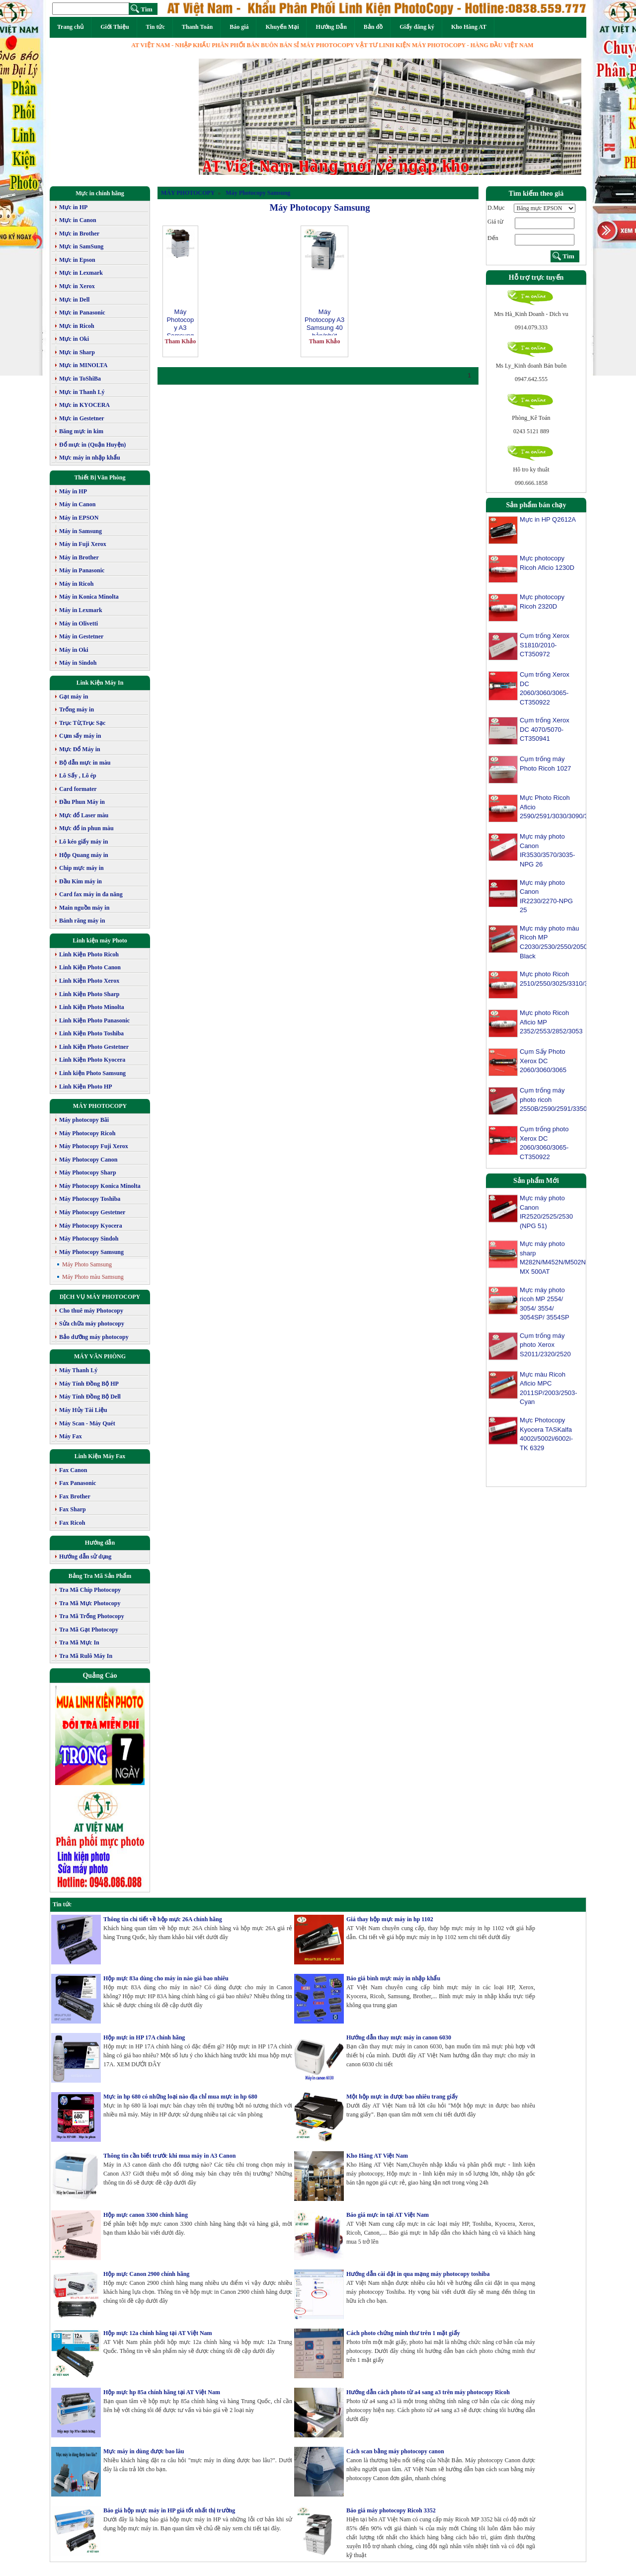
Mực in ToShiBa (80, 378)
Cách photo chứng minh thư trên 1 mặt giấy (403, 2333)
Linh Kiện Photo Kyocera (92, 1059)
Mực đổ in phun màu (86, 828)
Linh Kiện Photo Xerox (89, 980)
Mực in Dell (74, 299)
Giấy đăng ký (416, 26)
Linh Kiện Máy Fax (100, 1456)
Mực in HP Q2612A (548, 519)
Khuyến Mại (282, 26)
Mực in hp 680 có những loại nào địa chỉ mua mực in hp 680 (180, 2096)
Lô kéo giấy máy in (83, 841)
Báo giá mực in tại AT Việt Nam (387, 2214)
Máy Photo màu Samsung (93, 1276)
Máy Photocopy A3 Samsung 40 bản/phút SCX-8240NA (324, 321)
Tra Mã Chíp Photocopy (90, 1589)
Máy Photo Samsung (87, 1264)
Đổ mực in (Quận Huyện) (92, 444)
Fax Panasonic (77, 1483)
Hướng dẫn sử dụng (85, 1556)
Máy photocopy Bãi (84, 1119)
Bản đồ (373, 26)
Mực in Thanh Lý (81, 392)
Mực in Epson (77, 259)
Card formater (78, 788)
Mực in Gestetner (81, 418)
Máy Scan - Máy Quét (87, 1423)
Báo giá (239, 26)
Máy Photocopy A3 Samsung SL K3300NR (180, 321)
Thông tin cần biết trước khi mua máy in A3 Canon (169, 2155)
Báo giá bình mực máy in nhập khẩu (393, 1978)
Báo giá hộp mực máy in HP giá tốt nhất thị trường (169, 2510)
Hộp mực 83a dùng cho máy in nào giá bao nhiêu (166, 1978)
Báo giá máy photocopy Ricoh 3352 (391, 2510)
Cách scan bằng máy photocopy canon (395, 2451)
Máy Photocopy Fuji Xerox (93, 1146)
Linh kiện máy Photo (100, 940)
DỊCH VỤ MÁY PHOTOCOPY (100, 1296)
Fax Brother (74, 1496)
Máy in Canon (77, 504)
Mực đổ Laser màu (83, 815)
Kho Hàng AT (468, 26)
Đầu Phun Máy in (82, 801)
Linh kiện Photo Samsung (92, 1073)
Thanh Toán (197, 26)
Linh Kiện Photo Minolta (91, 1007)
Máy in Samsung (80, 531)
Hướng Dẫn (331, 26)
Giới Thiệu (114, 26)
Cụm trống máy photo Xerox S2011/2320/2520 (545, 1353)
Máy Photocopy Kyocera (90, 1225)
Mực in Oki (74, 338)
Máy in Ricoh (76, 583)
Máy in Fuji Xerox (82, 544)
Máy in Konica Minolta (89, 596)
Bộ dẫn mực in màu (84, 762)
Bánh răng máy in (82, 920)
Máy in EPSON (78, 517)
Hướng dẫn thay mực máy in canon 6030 (398, 2037)
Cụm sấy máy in (80, 735)
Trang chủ (70, 26)
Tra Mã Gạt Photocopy (88, 1629)
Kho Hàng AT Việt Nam (377, 2155)
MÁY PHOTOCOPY (100, 1105)
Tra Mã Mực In (79, 1642)
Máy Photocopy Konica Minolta (100, 1185)
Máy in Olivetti (78, 623)
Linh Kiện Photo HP (85, 1086)
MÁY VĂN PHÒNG (100, 1356)
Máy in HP (73, 491)
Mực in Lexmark (81, 272)
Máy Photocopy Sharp (87, 1172)
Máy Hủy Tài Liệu (83, 1409)
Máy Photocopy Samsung (91, 1252)
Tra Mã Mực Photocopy (89, 1603)
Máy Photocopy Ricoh (87, 1133)
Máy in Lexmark (80, 610)
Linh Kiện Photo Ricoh (89, 954)
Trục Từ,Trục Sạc (82, 722)
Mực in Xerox (77, 286)
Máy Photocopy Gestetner (92, 1212)
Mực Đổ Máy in (79, 749)
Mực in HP (73, 207)
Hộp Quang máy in (83, 855)
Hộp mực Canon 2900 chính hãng (146, 2273)
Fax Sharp (72, 1509)
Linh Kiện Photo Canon (90, 967)
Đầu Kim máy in (80, 881)
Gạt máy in (73, 696)
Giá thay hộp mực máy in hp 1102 (389, 1919)
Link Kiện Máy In (100, 682)
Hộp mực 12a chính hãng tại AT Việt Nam (157, 2333)
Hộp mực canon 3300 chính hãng (145, 2214)
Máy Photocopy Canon (88, 1159)
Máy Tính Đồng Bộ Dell (90, 1396)
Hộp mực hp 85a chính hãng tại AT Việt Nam (161, 2392)
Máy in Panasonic (81, 570)
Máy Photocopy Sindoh (88, 1238)
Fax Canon (73, 1470)
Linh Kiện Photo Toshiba (91, 1033)
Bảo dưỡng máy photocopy (94, 1336)
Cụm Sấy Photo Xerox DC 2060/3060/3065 (543, 1061)
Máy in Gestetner (81, 636)
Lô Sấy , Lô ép (77, 775)
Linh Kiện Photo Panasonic (94, 1020)
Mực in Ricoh (76, 325)
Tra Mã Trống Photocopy (91, 1616)
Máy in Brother (79, 557)
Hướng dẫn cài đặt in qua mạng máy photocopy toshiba (417, 2273)
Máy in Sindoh (77, 662)
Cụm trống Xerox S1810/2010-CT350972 (544, 645)
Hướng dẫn (100, 1542)
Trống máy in (76, 709)
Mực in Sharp (77, 352)
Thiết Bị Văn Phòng (100, 477)
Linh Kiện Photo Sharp (89, 994)
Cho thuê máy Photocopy (91, 1310)
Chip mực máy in (81, 867)
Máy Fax (70, 1436)
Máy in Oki (73, 649)
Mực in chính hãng (100, 193)
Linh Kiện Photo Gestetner (94, 1046)
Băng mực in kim (81, 431)
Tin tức (155, 26)
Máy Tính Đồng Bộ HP (89, 1383)
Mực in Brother (79, 233)
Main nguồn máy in (84, 907)
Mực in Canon (77, 220)
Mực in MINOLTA (83, 365)
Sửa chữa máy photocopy (91, 1323)
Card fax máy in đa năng (91, 894)
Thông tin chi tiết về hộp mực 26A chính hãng (162, 1919)
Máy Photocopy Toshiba (89, 1198)
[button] (228, 116)
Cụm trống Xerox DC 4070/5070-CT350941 (544, 729)
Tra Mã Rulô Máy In (85, 1655)
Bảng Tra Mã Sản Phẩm (100, 1575)
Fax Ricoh (72, 1522)
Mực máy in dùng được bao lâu (143, 2451)
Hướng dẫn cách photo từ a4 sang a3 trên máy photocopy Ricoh (428, 2392)
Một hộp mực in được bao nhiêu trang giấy (402, 2096)
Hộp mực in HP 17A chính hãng (144, 2037)
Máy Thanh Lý (78, 1370)
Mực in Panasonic (82, 312)
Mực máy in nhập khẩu (89, 457)
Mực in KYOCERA (84, 404)
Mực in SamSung (81, 246)
